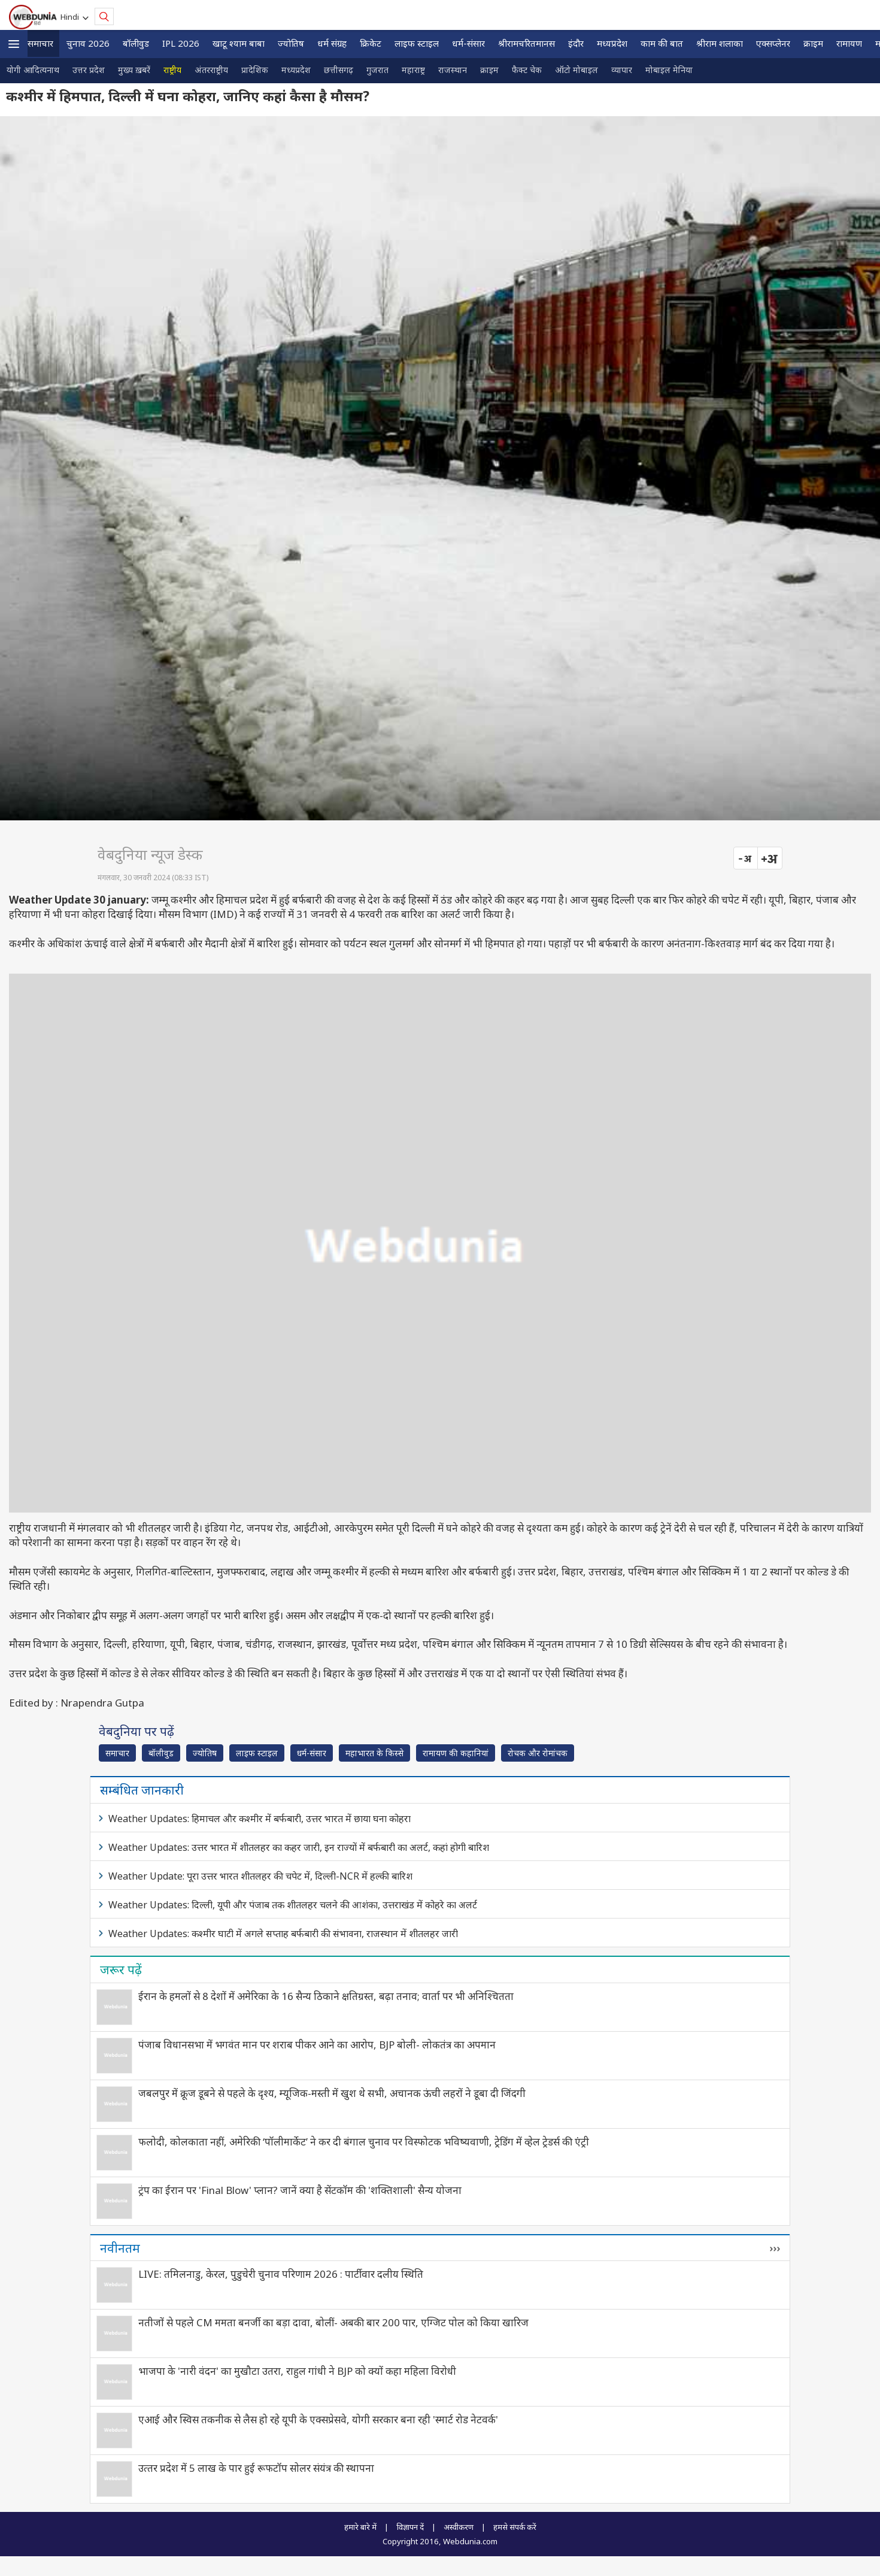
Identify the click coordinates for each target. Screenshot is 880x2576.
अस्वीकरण (459, 2527)
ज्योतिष (291, 43)
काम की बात (662, 43)
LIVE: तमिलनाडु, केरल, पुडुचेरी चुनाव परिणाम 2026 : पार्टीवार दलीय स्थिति (280, 2274)
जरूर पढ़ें (121, 1969)
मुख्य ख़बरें (134, 69)
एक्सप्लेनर (773, 43)
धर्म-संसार (468, 43)
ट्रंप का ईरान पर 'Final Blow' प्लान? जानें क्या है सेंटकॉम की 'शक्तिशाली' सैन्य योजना (300, 2190)
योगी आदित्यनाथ (33, 69)
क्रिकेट (370, 43)
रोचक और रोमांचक (538, 1753)
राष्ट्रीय (172, 69)
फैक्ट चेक (527, 69)
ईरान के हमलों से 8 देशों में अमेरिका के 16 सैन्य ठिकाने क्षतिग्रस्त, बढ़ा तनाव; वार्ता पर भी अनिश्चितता (326, 1996)
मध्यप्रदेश (612, 43)
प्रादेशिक (254, 69)
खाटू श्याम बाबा (239, 43)
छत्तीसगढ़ (338, 69)
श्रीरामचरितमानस (526, 43)
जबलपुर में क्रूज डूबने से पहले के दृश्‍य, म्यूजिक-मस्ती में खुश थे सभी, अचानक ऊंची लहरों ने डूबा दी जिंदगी (332, 2093)
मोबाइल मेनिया (669, 69)
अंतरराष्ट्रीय (211, 69)
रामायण (849, 43)
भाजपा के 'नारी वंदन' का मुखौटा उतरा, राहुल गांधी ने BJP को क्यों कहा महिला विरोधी (297, 2371)
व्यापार (621, 69)
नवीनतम (120, 2247)
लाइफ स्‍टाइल (417, 43)
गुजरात (377, 69)
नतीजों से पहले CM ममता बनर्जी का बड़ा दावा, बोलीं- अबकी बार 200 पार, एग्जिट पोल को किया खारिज (333, 2322)
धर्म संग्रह (332, 43)
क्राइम (813, 43)
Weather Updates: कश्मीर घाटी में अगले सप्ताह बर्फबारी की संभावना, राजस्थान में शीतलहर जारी (283, 1933)
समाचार (40, 43)
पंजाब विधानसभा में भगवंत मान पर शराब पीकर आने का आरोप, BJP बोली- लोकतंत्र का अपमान (317, 2044)
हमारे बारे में (360, 2527)
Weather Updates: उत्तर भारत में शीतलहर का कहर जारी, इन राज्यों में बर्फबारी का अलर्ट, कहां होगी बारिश (298, 1847)
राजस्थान (452, 69)
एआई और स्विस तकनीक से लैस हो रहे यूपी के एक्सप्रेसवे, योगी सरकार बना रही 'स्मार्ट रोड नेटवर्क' (318, 2419)
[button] (14, 44)
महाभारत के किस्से (374, 1753)
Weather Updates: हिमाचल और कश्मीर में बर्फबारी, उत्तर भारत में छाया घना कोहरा (259, 1818)
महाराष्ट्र (413, 69)
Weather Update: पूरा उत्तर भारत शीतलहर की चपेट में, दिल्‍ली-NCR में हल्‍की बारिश (260, 1876)
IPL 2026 (180, 43)
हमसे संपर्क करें (514, 2527)
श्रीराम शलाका (719, 43)
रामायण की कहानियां (455, 1753)
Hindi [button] (71, 16)
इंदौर (576, 43)
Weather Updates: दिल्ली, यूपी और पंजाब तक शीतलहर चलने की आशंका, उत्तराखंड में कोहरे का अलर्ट (292, 1904)
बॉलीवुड (136, 43)
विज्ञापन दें (410, 2527)
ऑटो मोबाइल (576, 69)
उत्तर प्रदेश (88, 69)
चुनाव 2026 (88, 43)
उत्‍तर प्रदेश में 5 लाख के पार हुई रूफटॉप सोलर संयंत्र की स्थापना (256, 2468)
